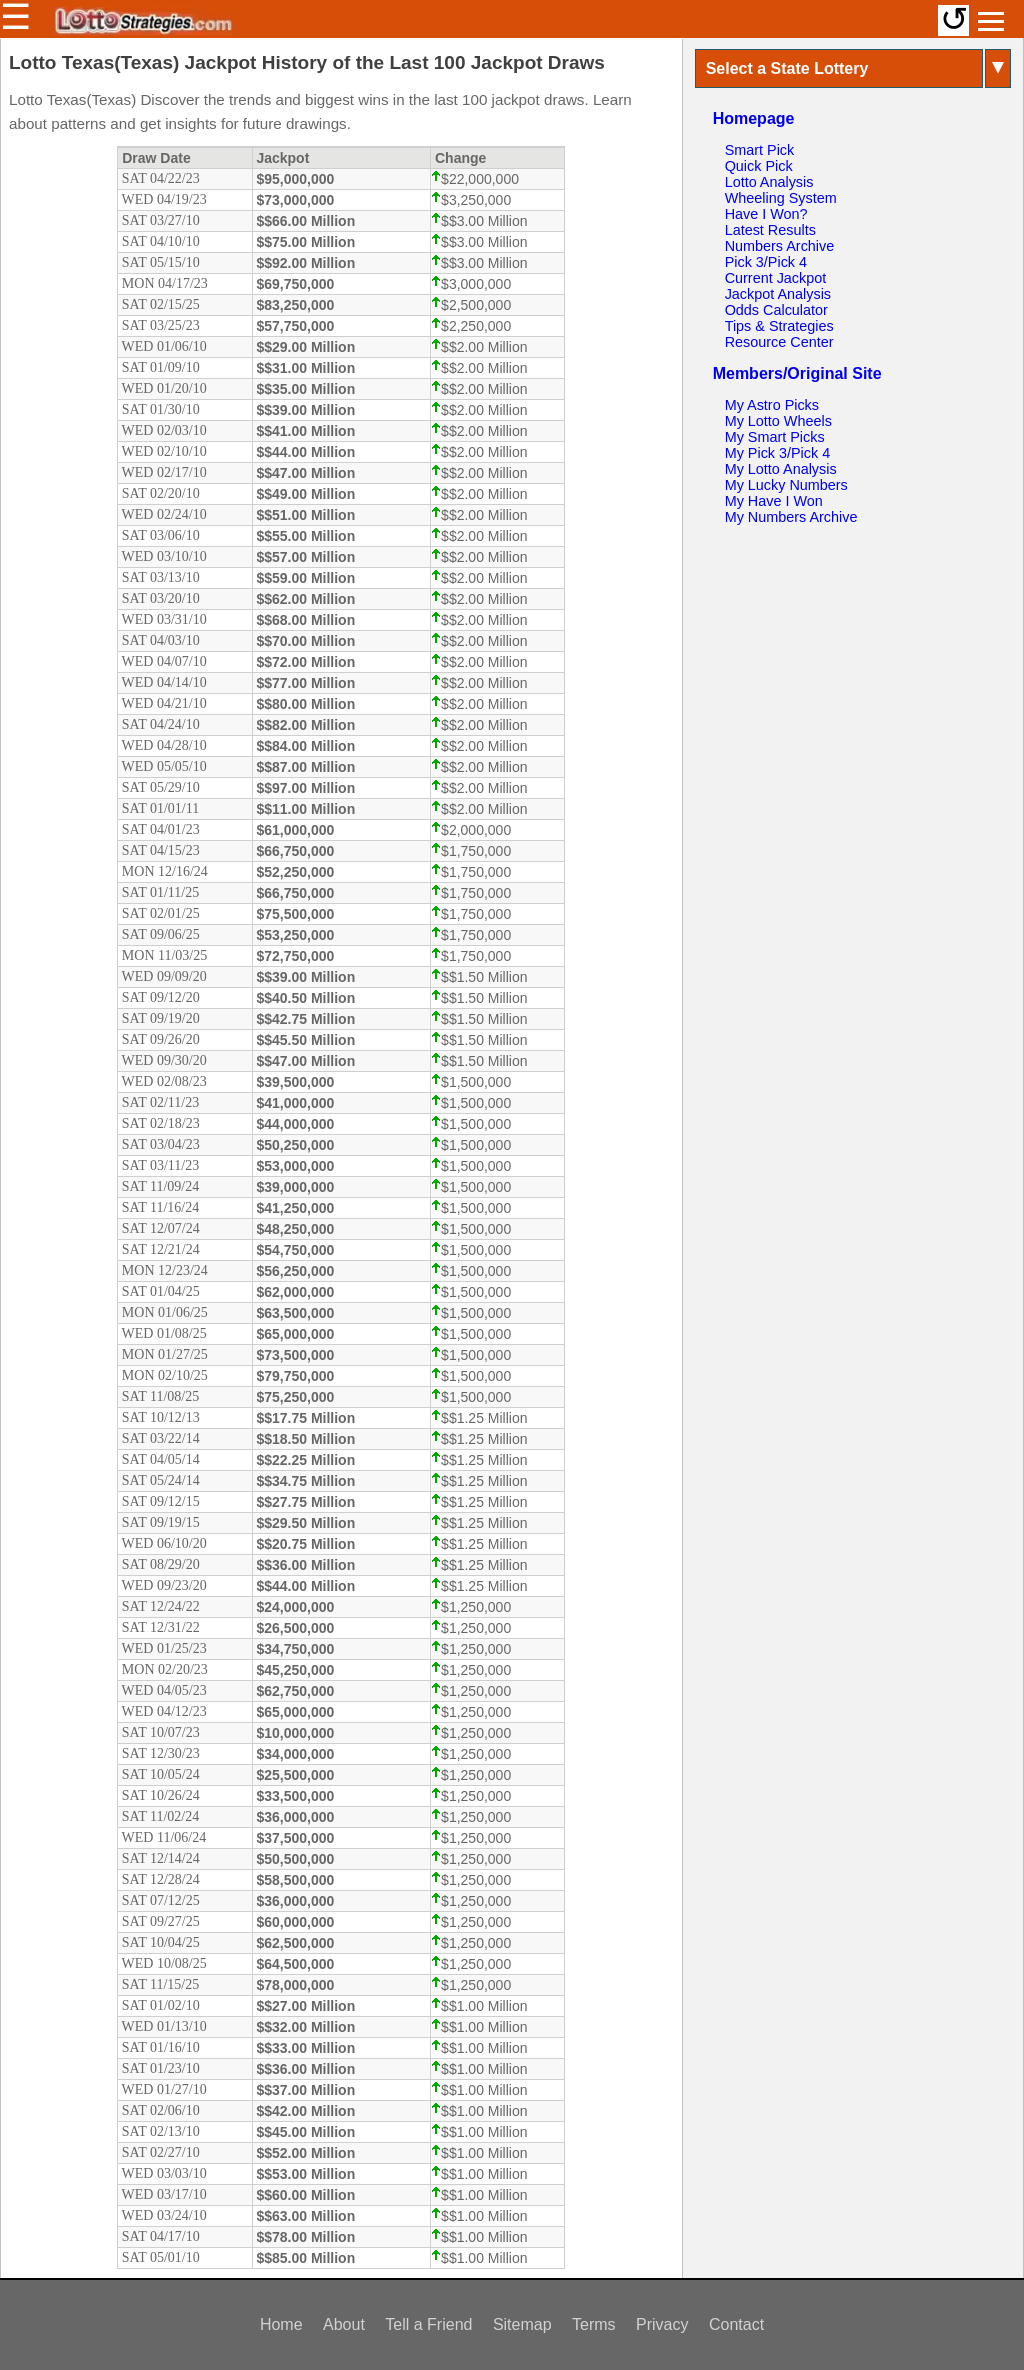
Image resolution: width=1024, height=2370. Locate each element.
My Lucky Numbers (786, 485)
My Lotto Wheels (778, 421)
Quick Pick (759, 166)
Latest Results (770, 230)
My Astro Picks (772, 405)
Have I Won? (766, 214)
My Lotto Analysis (781, 469)
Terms (594, 2324)
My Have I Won (774, 501)
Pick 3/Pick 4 (766, 262)
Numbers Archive (780, 246)
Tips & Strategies (779, 326)
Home (281, 2324)
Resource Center (779, 342)
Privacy (662, 2324)
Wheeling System (781, 198)
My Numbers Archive (791, 517)
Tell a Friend (428, 2324)
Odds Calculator (776, 310)
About (344, 2324)
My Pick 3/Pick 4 (778, 453)
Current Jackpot (776, 278)
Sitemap (522, 2324)
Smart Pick (760, 150)
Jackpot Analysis (778, 294)
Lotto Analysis (769, 182)
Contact (736, 2324)
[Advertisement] (853, 670)
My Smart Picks (775, 437)
